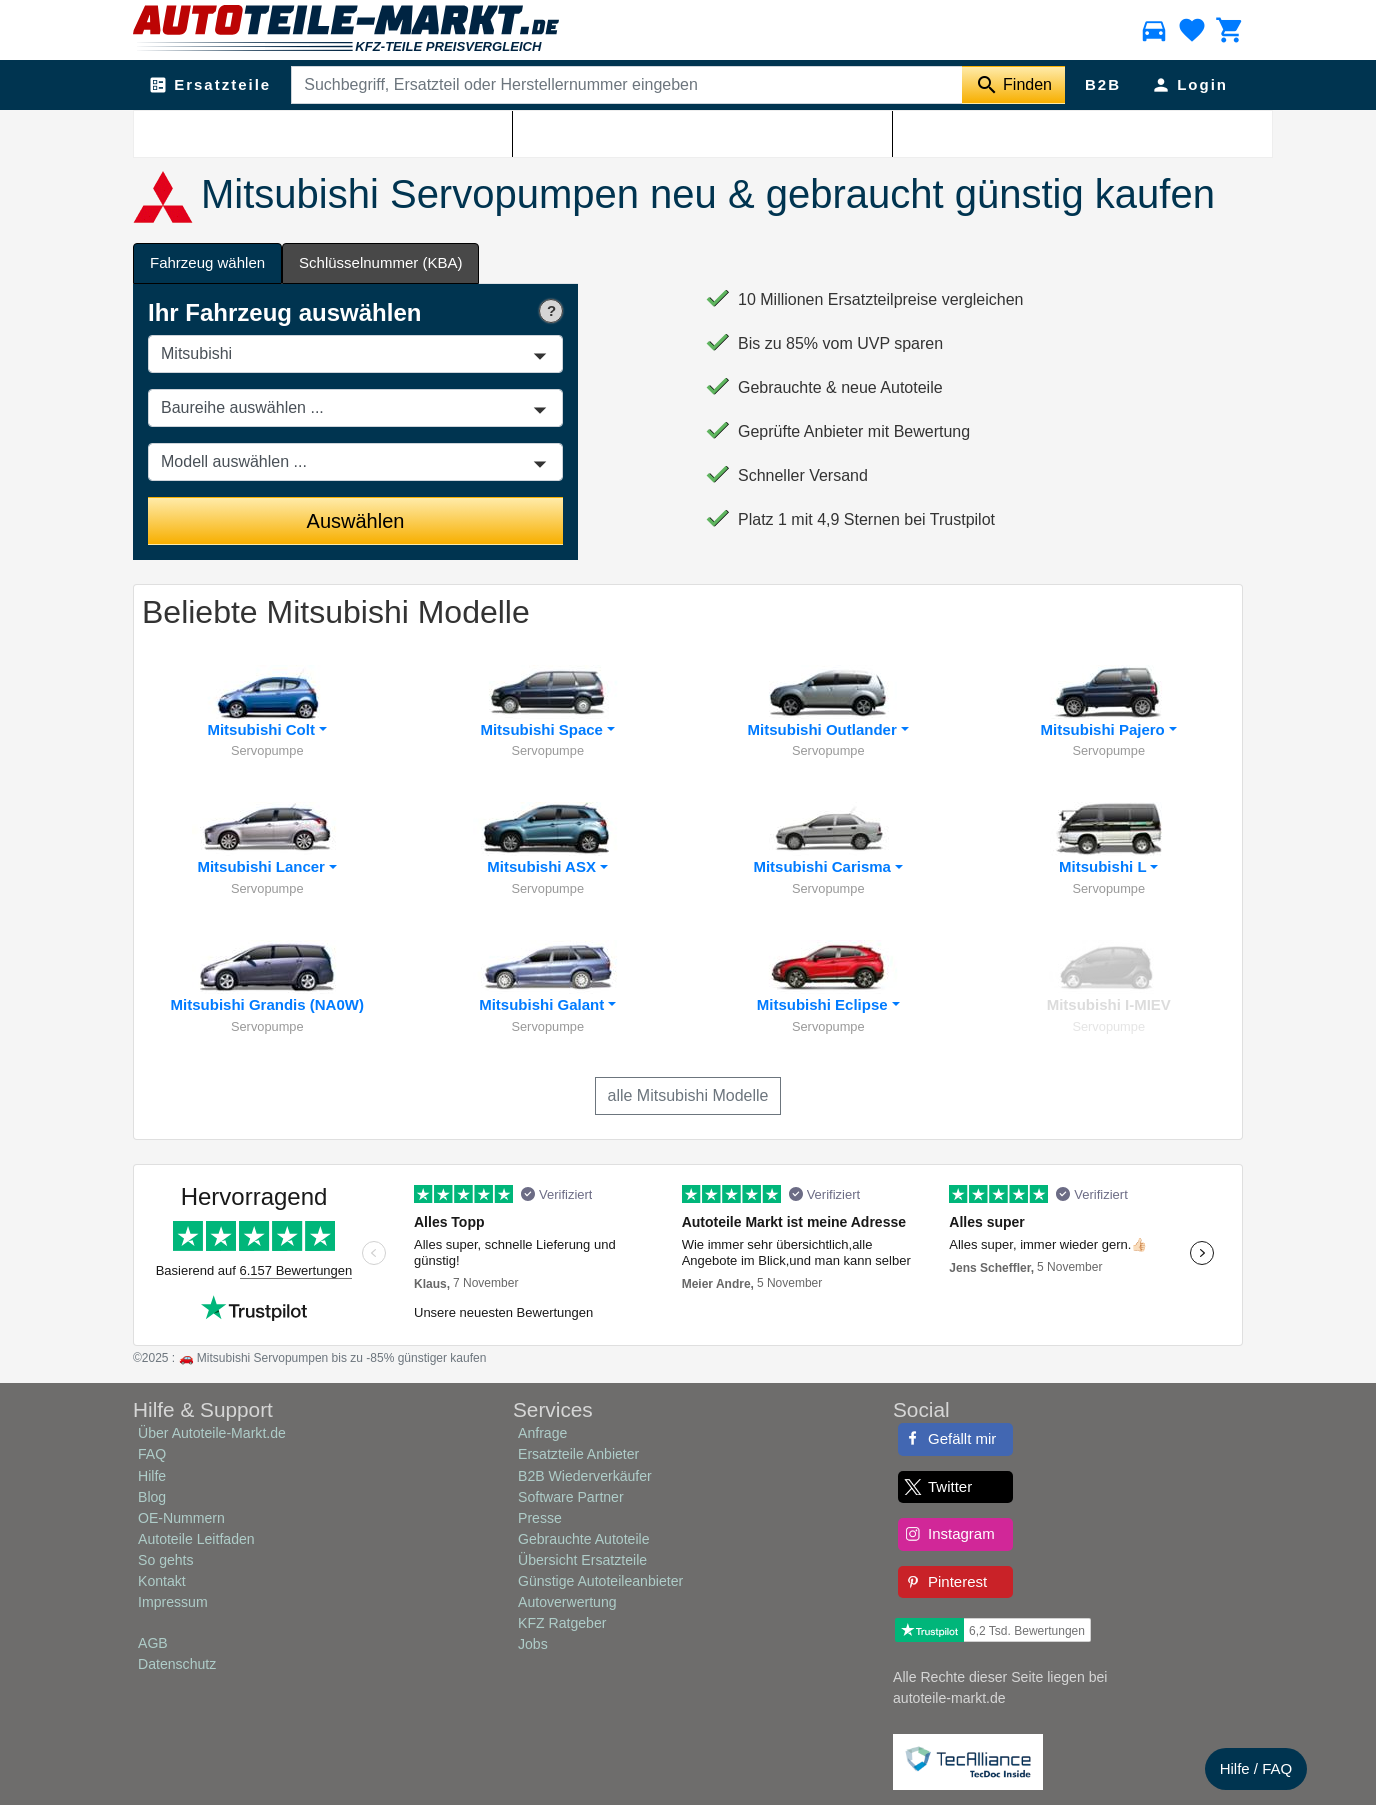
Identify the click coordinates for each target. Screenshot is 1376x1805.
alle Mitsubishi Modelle (688, 1095)
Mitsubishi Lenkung (393, 131)
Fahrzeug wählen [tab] (207, 262)
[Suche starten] (1013, 85)
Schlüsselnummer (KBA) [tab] (380, 262)
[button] (267, 713)
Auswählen (356, 521)
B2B (1103, 84)
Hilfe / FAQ (1256, 1768)
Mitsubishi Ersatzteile (268, 131)
